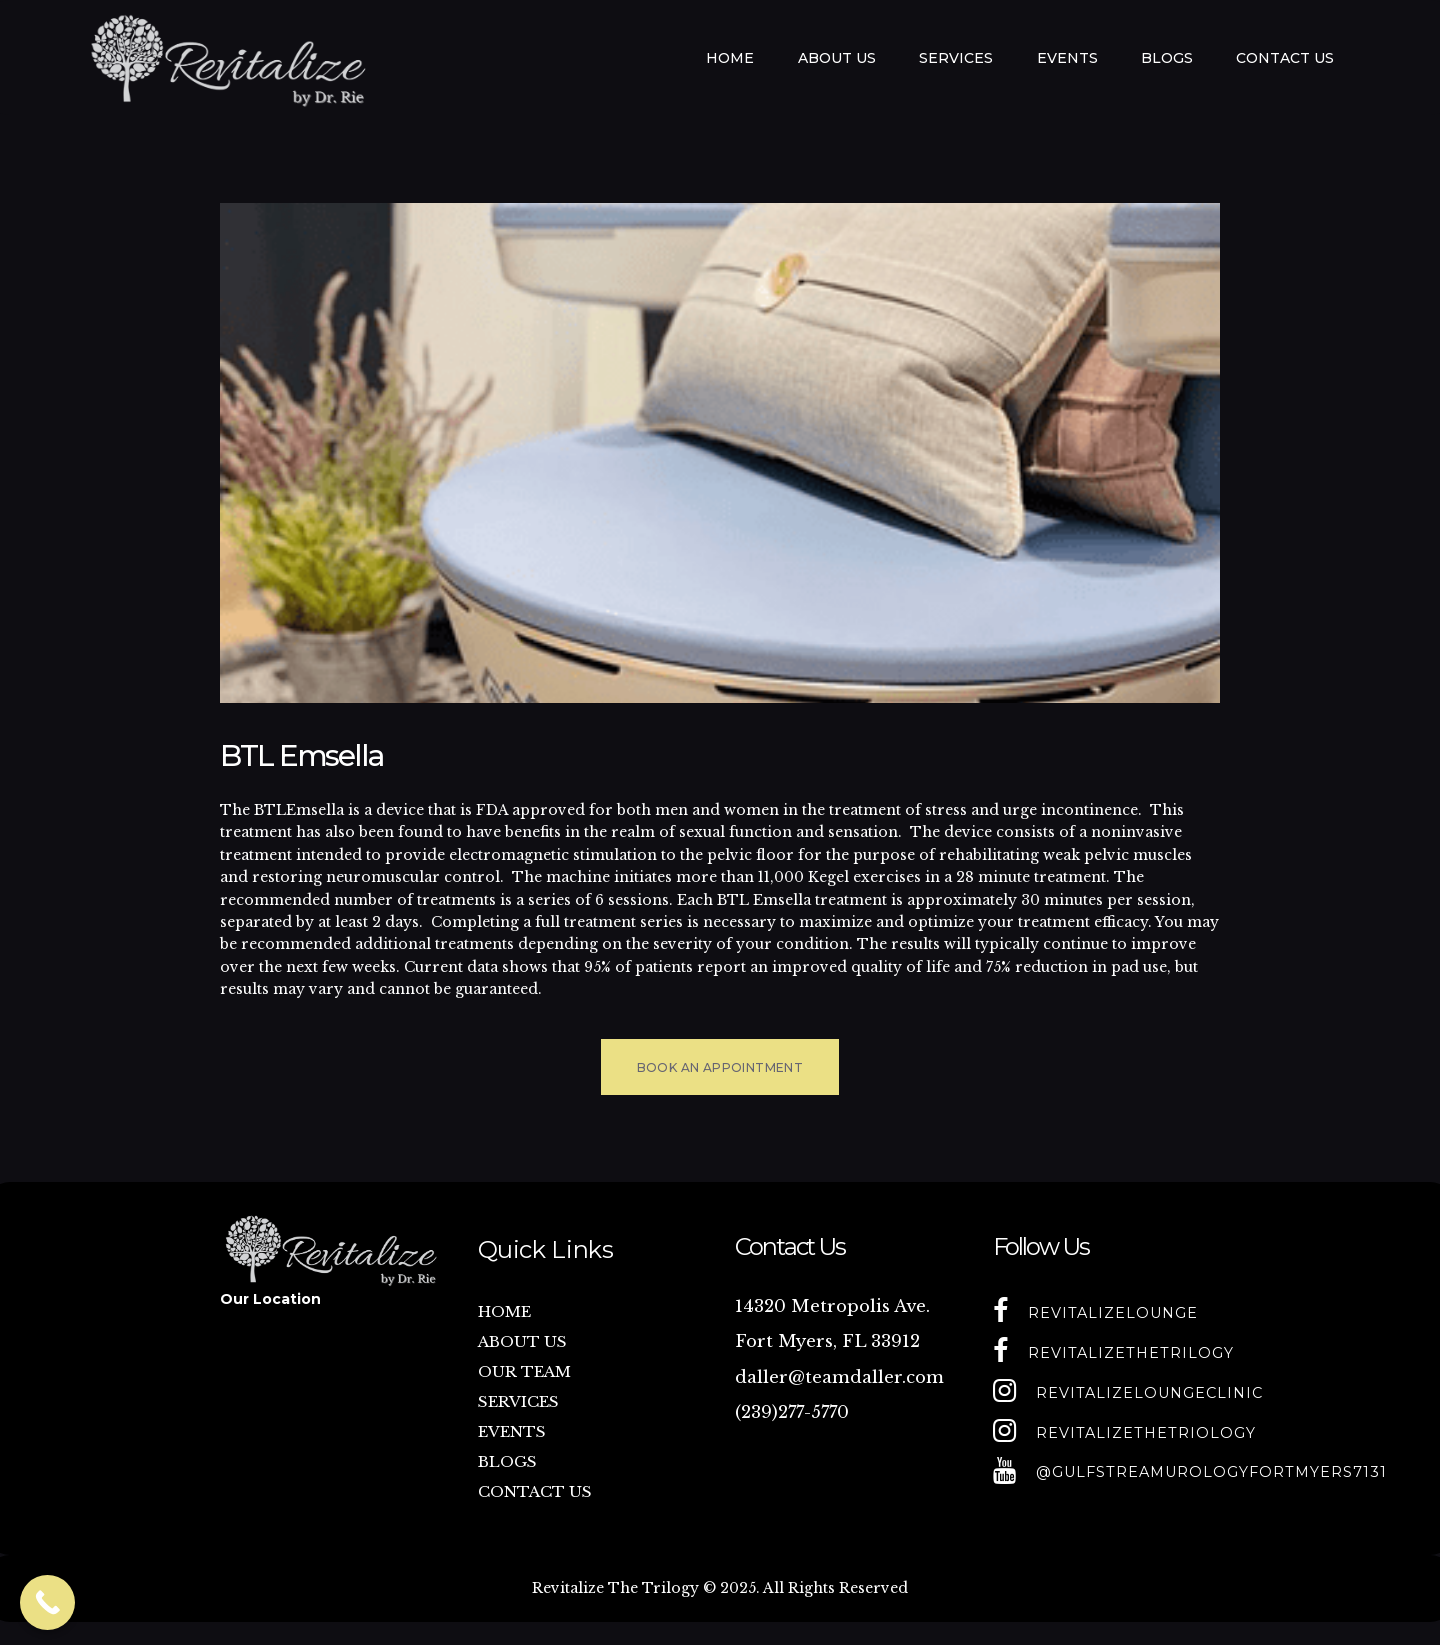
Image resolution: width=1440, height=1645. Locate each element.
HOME (504, 1311)
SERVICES (518, 1401)
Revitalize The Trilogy (615, 1588)
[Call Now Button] (47, 1602)
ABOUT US (522, 1341)
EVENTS (512, 1431)
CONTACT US (535, 1491)
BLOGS (507, 1461)
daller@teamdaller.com (839, 1377)
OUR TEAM (524, 1371)
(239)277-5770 (792, 1412)
